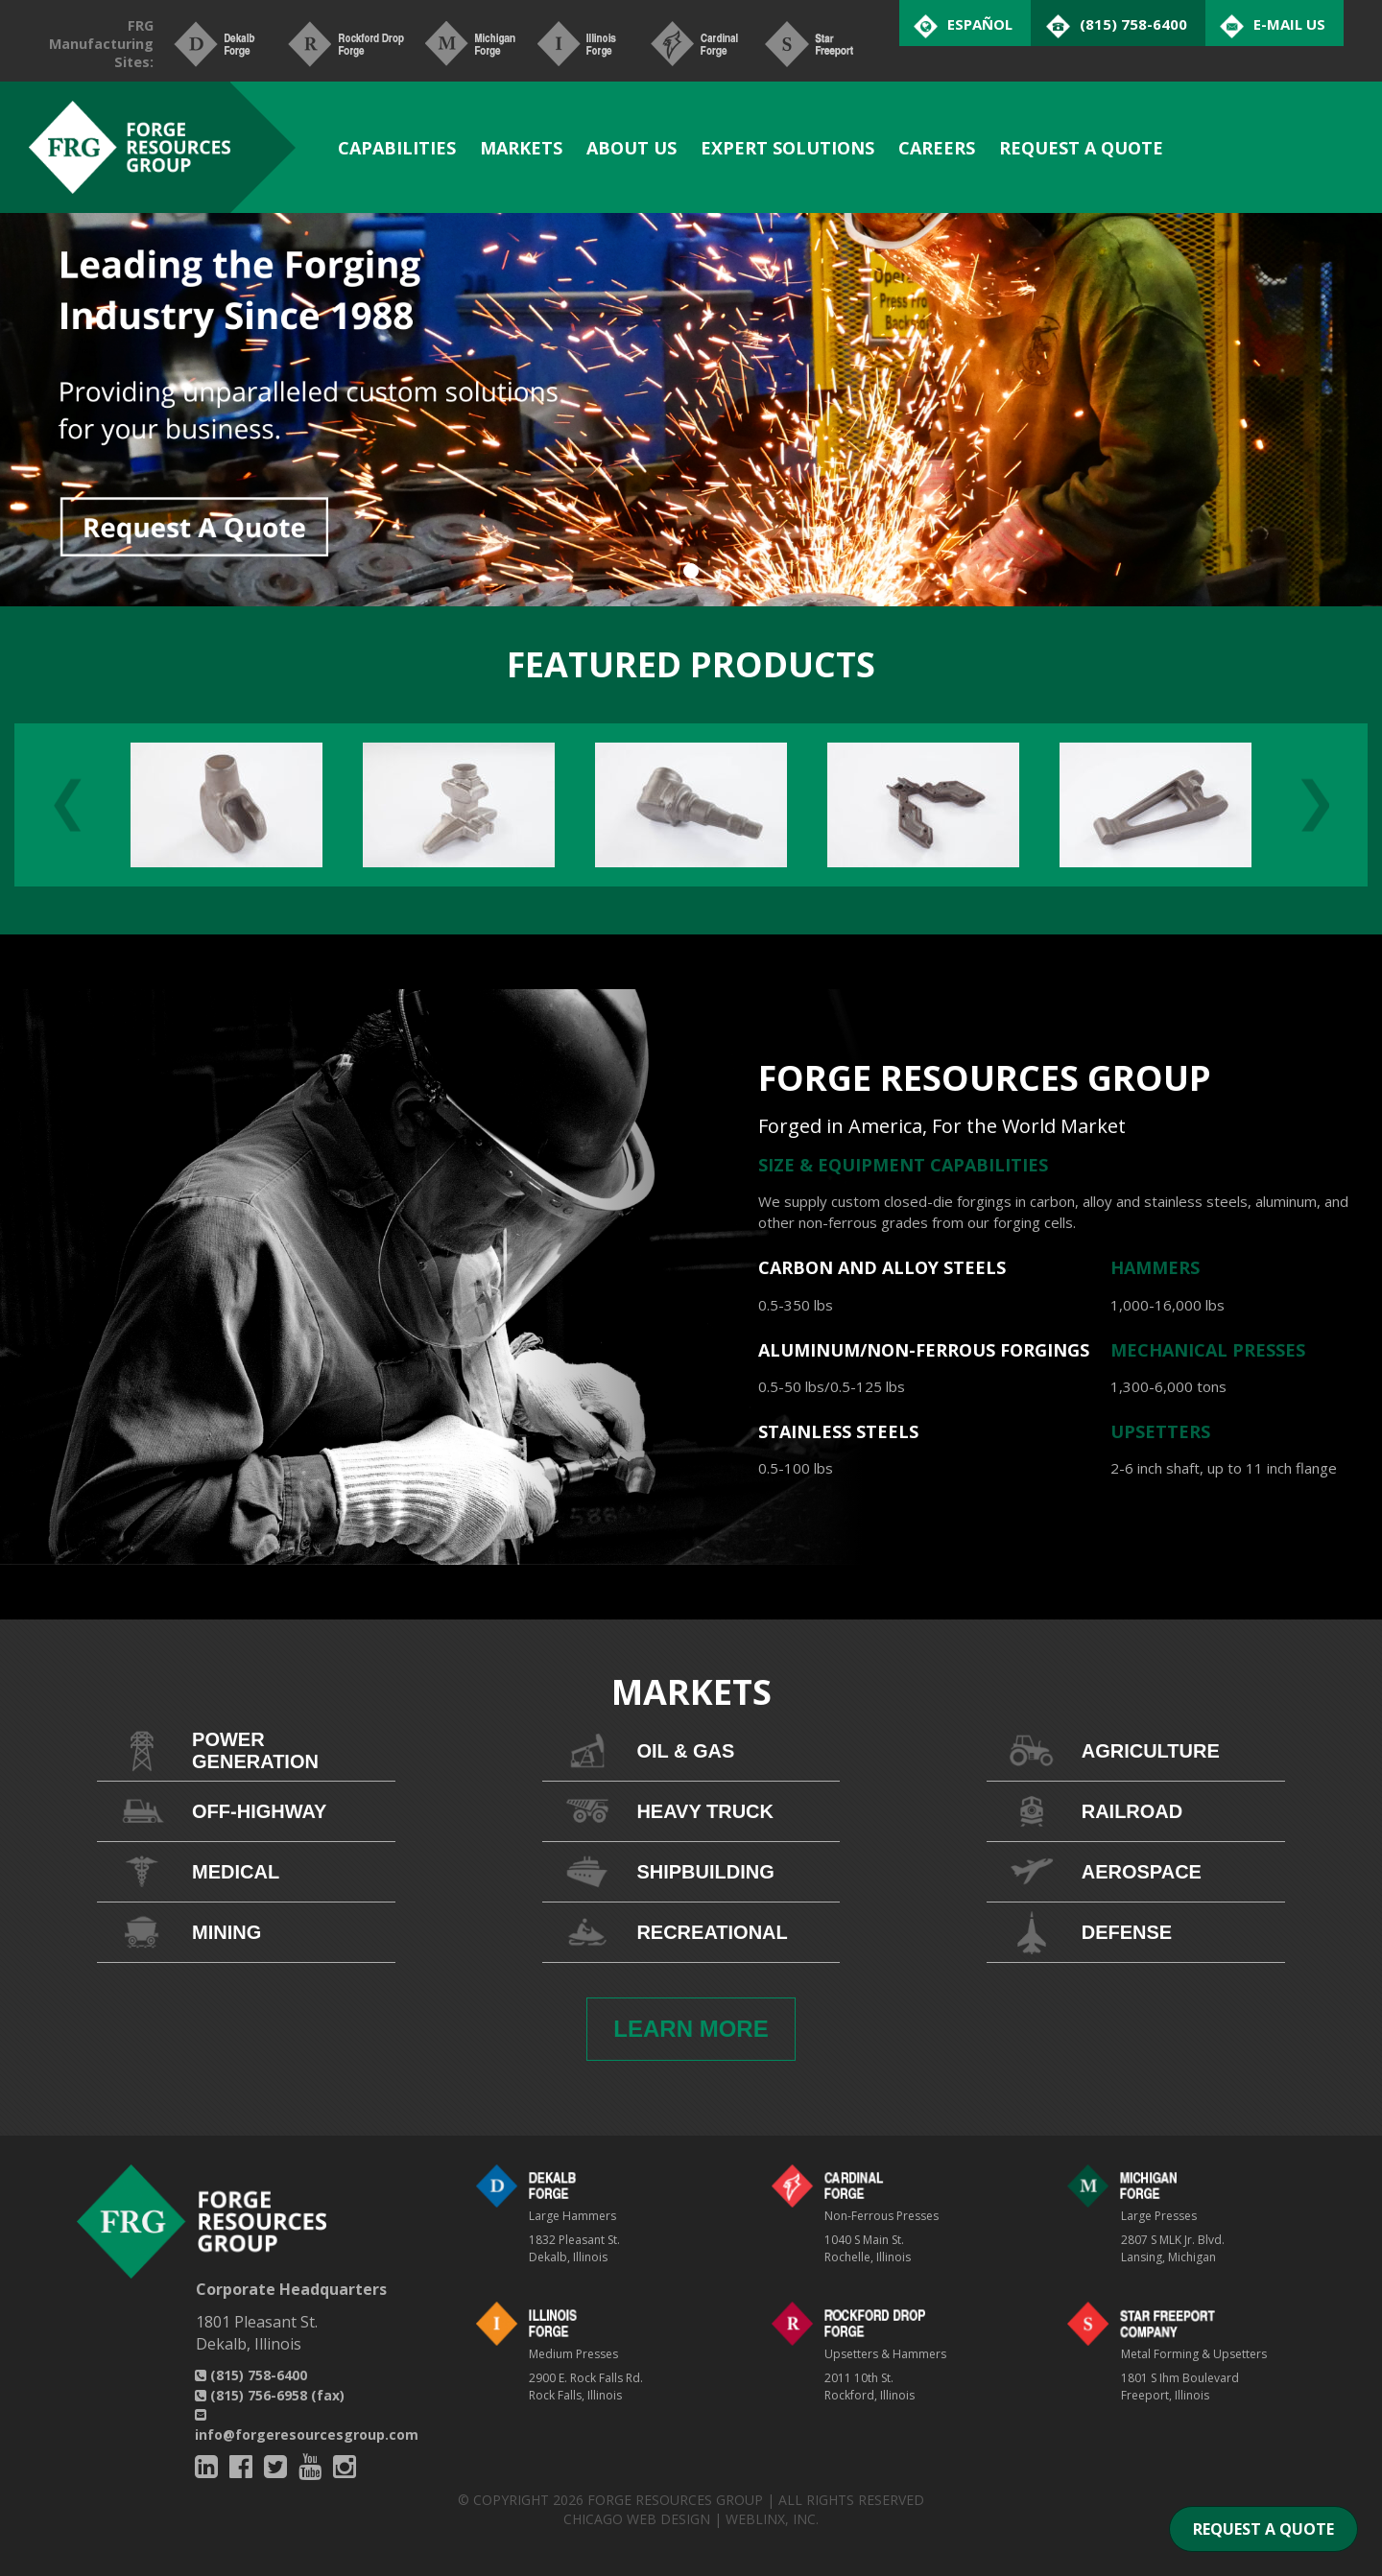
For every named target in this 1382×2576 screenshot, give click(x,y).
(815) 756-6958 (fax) (270, 2395)
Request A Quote (1081, 147)
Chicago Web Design (636, 2519)
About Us (631, 147)
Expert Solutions (787, 147)
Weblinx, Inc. (772, 2519)
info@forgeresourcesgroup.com (306, 2426)
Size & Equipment (844, 1164)
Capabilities (397, 147)
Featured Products (691, 664)
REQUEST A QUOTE (1263, 2529)
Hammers (1155, 1267)
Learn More (690, 2029)
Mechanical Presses (1207, 1349)
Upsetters (1160, 1431)
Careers (936, 147)
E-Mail (1289, 24)
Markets (521, 147)
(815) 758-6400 (251, 2375)
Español (980, 24)
